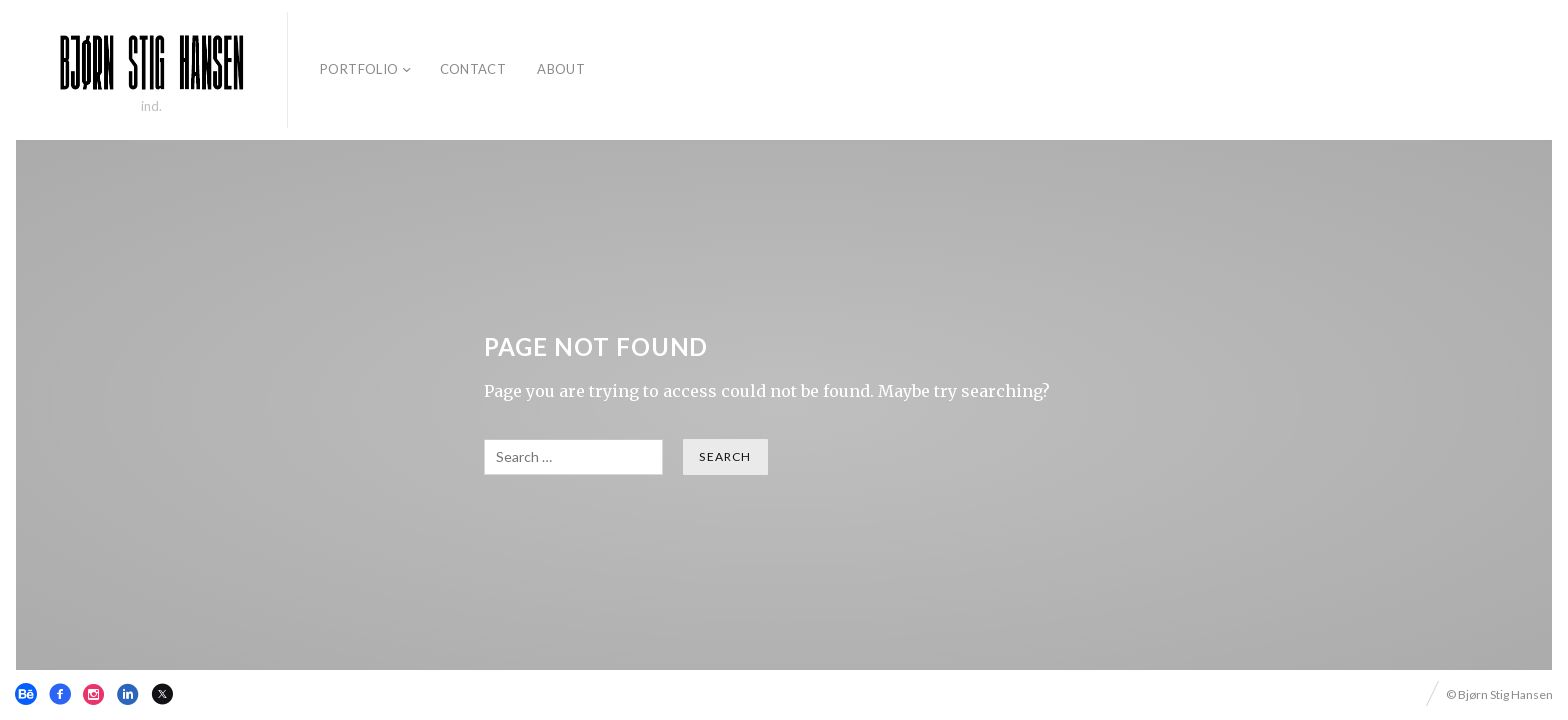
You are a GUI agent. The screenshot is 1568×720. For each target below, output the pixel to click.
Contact (473, 69)
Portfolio (359, 69)
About (561, 69)
